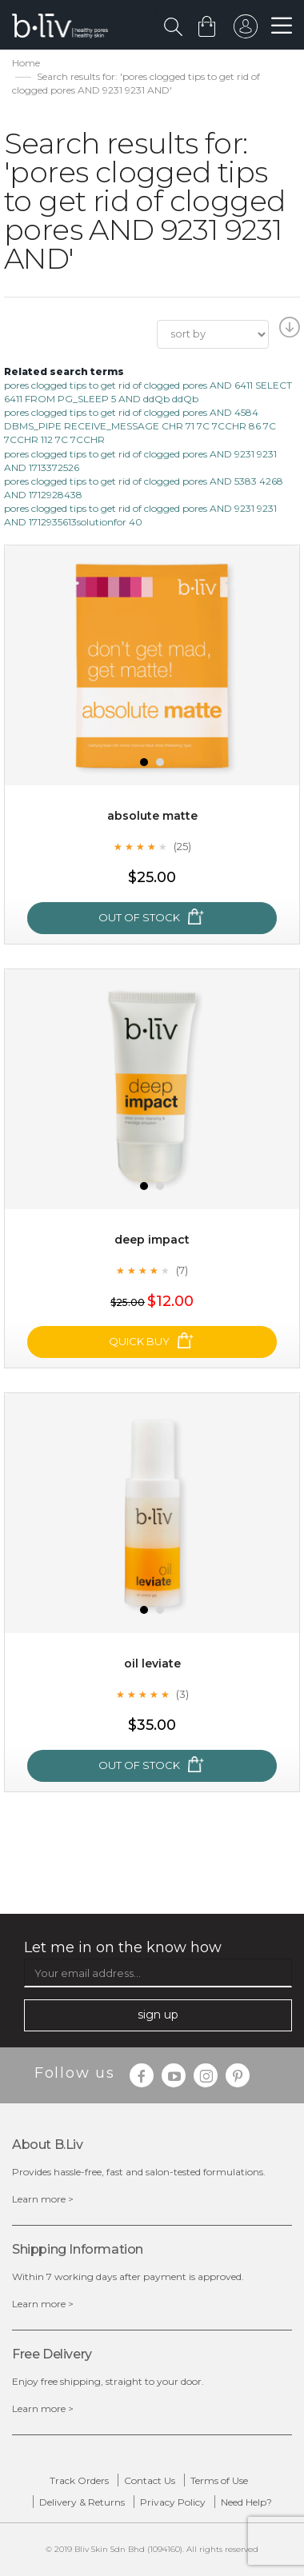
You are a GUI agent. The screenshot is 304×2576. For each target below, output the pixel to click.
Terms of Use (219, 2480)
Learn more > (43, 2199)
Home (26, 63)
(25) (182, 846)
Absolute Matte (152, 816)
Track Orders (79, 2480)
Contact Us (149, 2480)
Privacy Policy (173, 2502)
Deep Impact (152, 1239)
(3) (182, 1693)
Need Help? (246, 2502)
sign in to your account (246, 30)
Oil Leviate (152, 1663)
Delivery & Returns (82, 2502)
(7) (182, 1270)
